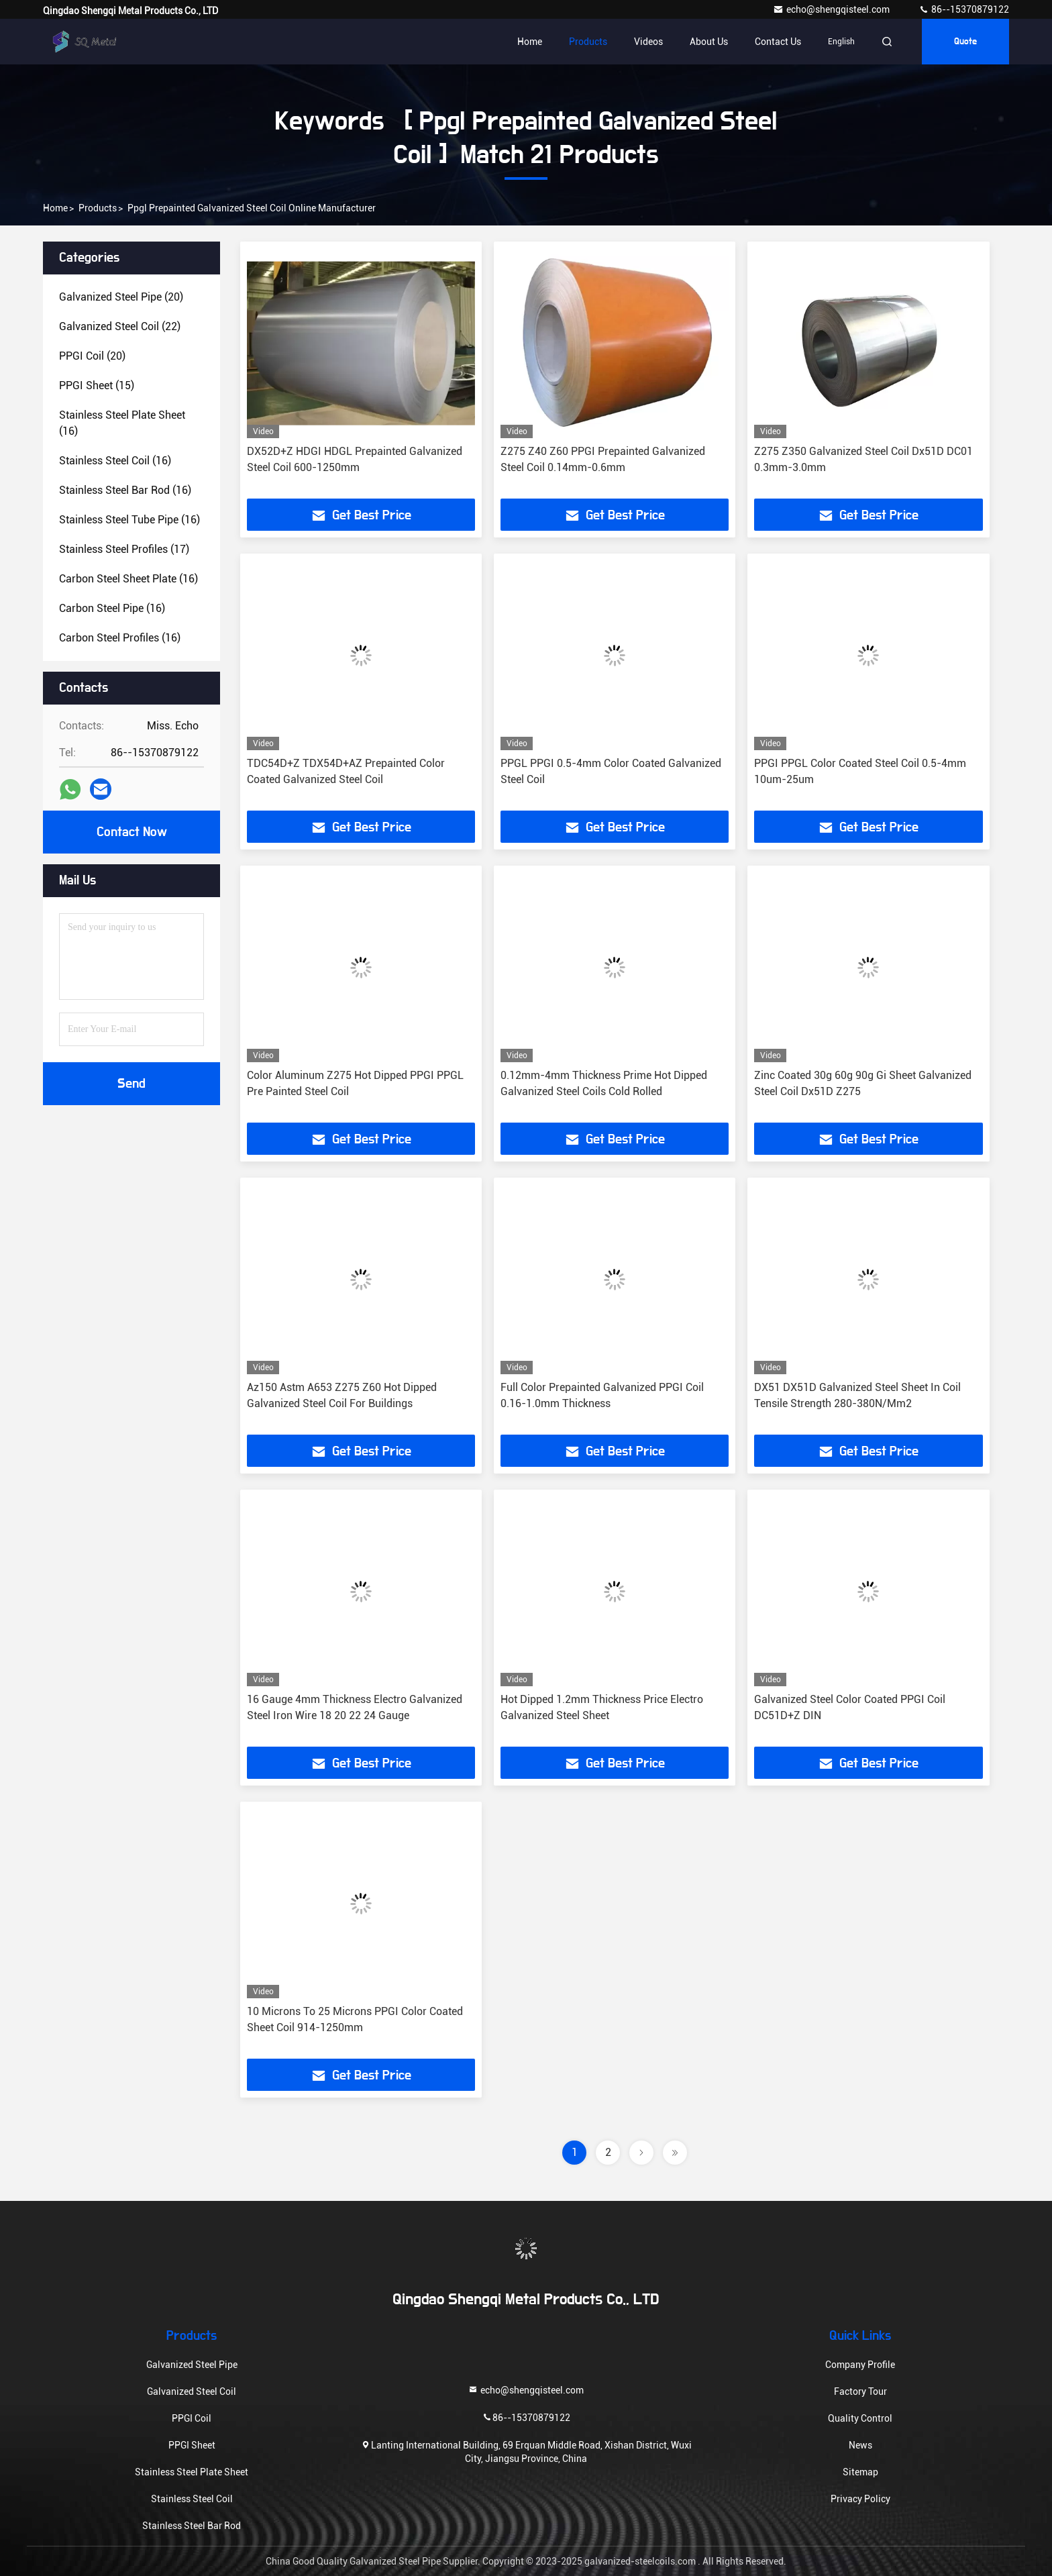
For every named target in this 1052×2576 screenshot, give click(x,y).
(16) (122, 423)
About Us (709, 41)
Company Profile (860, 2364)
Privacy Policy (860, 2498)
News (860, 2445)
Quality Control (860, 2418)
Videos (648, 41)
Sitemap (860, 2472)
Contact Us (778, 41)
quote (965, 41)
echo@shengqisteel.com (832, 9)
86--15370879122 (963, 9)
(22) (119, 326)
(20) (121, 297)
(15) (96, 385)
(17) (124, 549)
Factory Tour (860, 2391)
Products (588, 41)
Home (529, 41)
